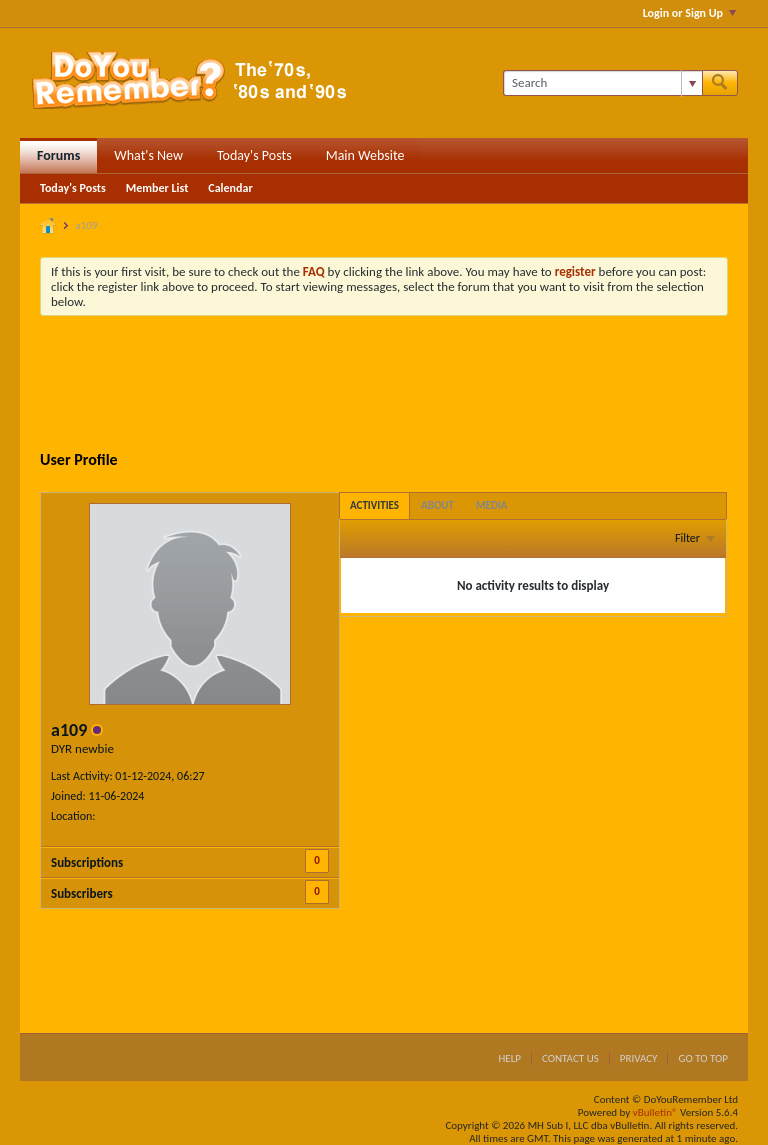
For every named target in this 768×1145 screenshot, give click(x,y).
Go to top (703, 1058)
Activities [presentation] (374, 505)
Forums (58, 155)
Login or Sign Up (689, 13)
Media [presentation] (492, 505)
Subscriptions (87, 862)
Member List (157, 188)
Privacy (639, 1058)
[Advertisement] (404, 386)
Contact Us (570, 1058)
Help (509, 1058)
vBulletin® (655, 1112)
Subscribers (82, 893)
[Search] (602, 83)
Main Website (365, 155)
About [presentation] (437, 505)
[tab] (374, 505)
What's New (148, 155)
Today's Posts (254, 155)
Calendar (230, 188)
